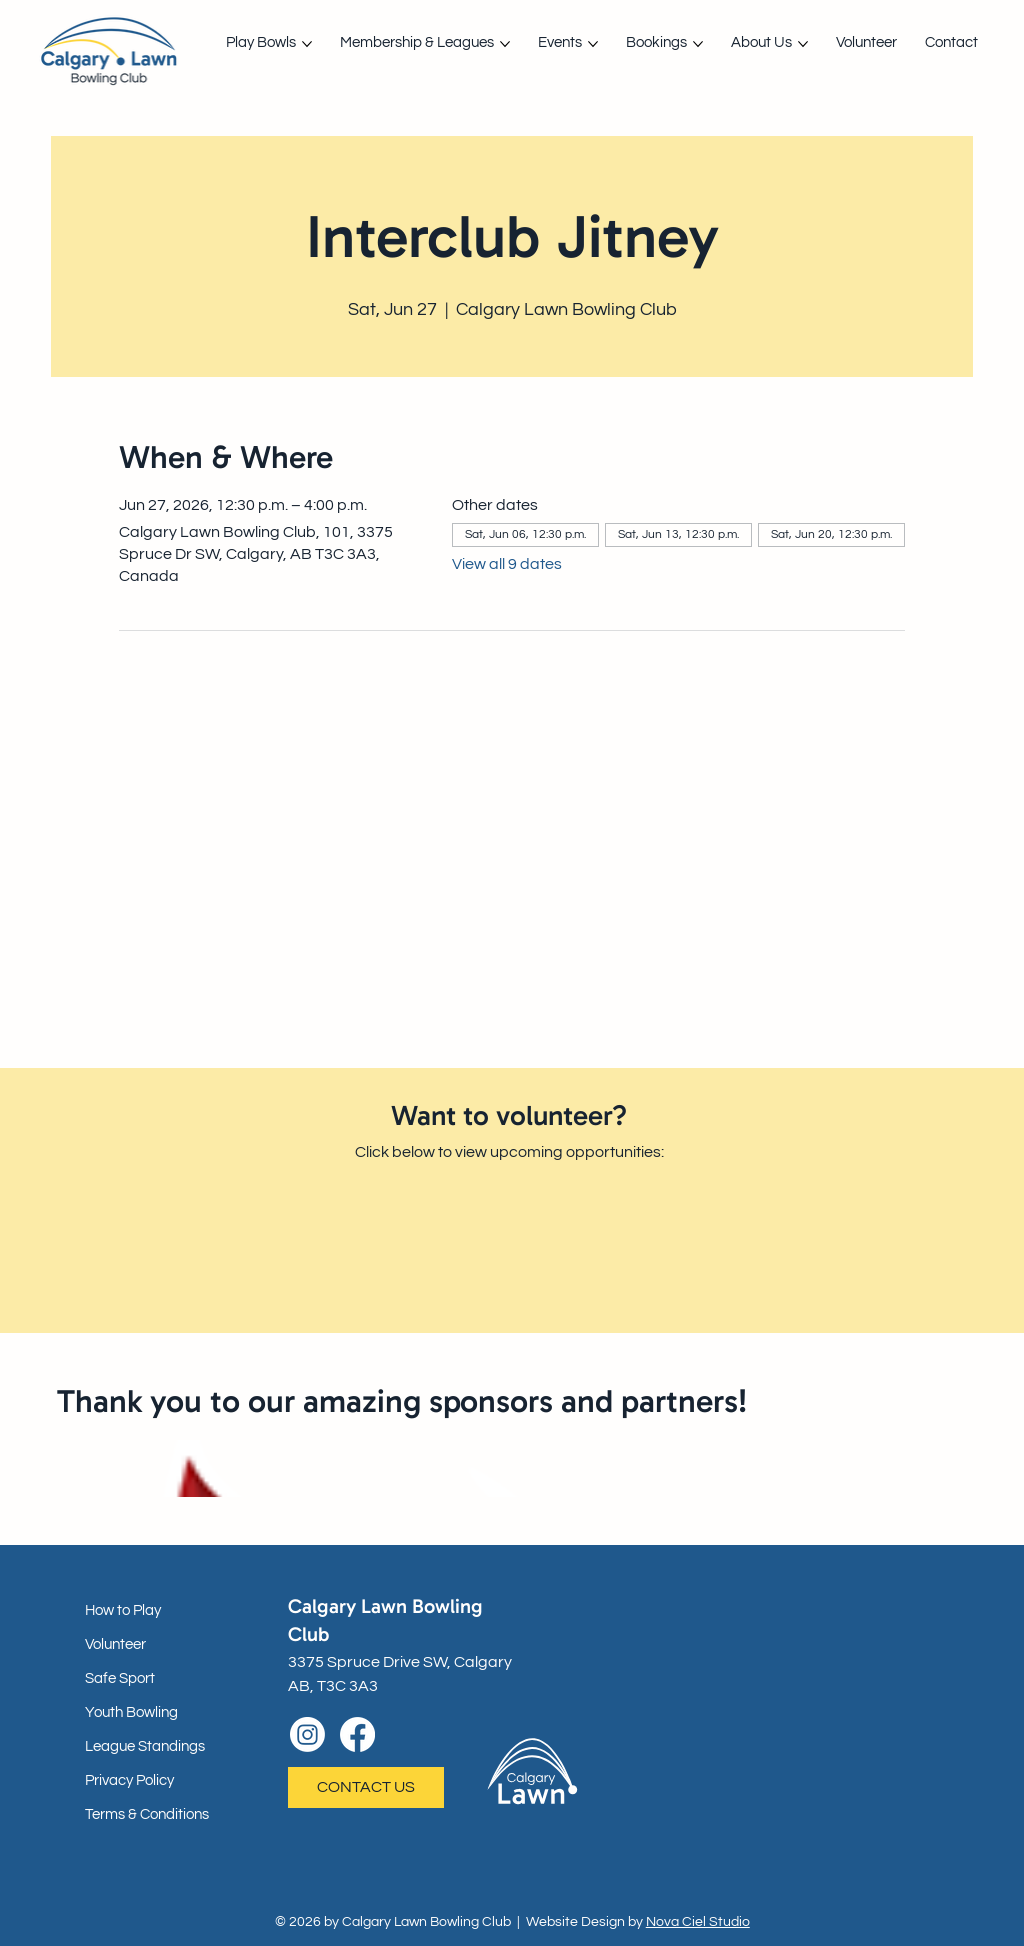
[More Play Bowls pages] (307, 44)
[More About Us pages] (803, 44)
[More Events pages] (593, 44)
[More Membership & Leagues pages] (505, 44)
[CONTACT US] (366, 1787)
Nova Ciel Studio (698, 1922)
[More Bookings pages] (698, 44)
